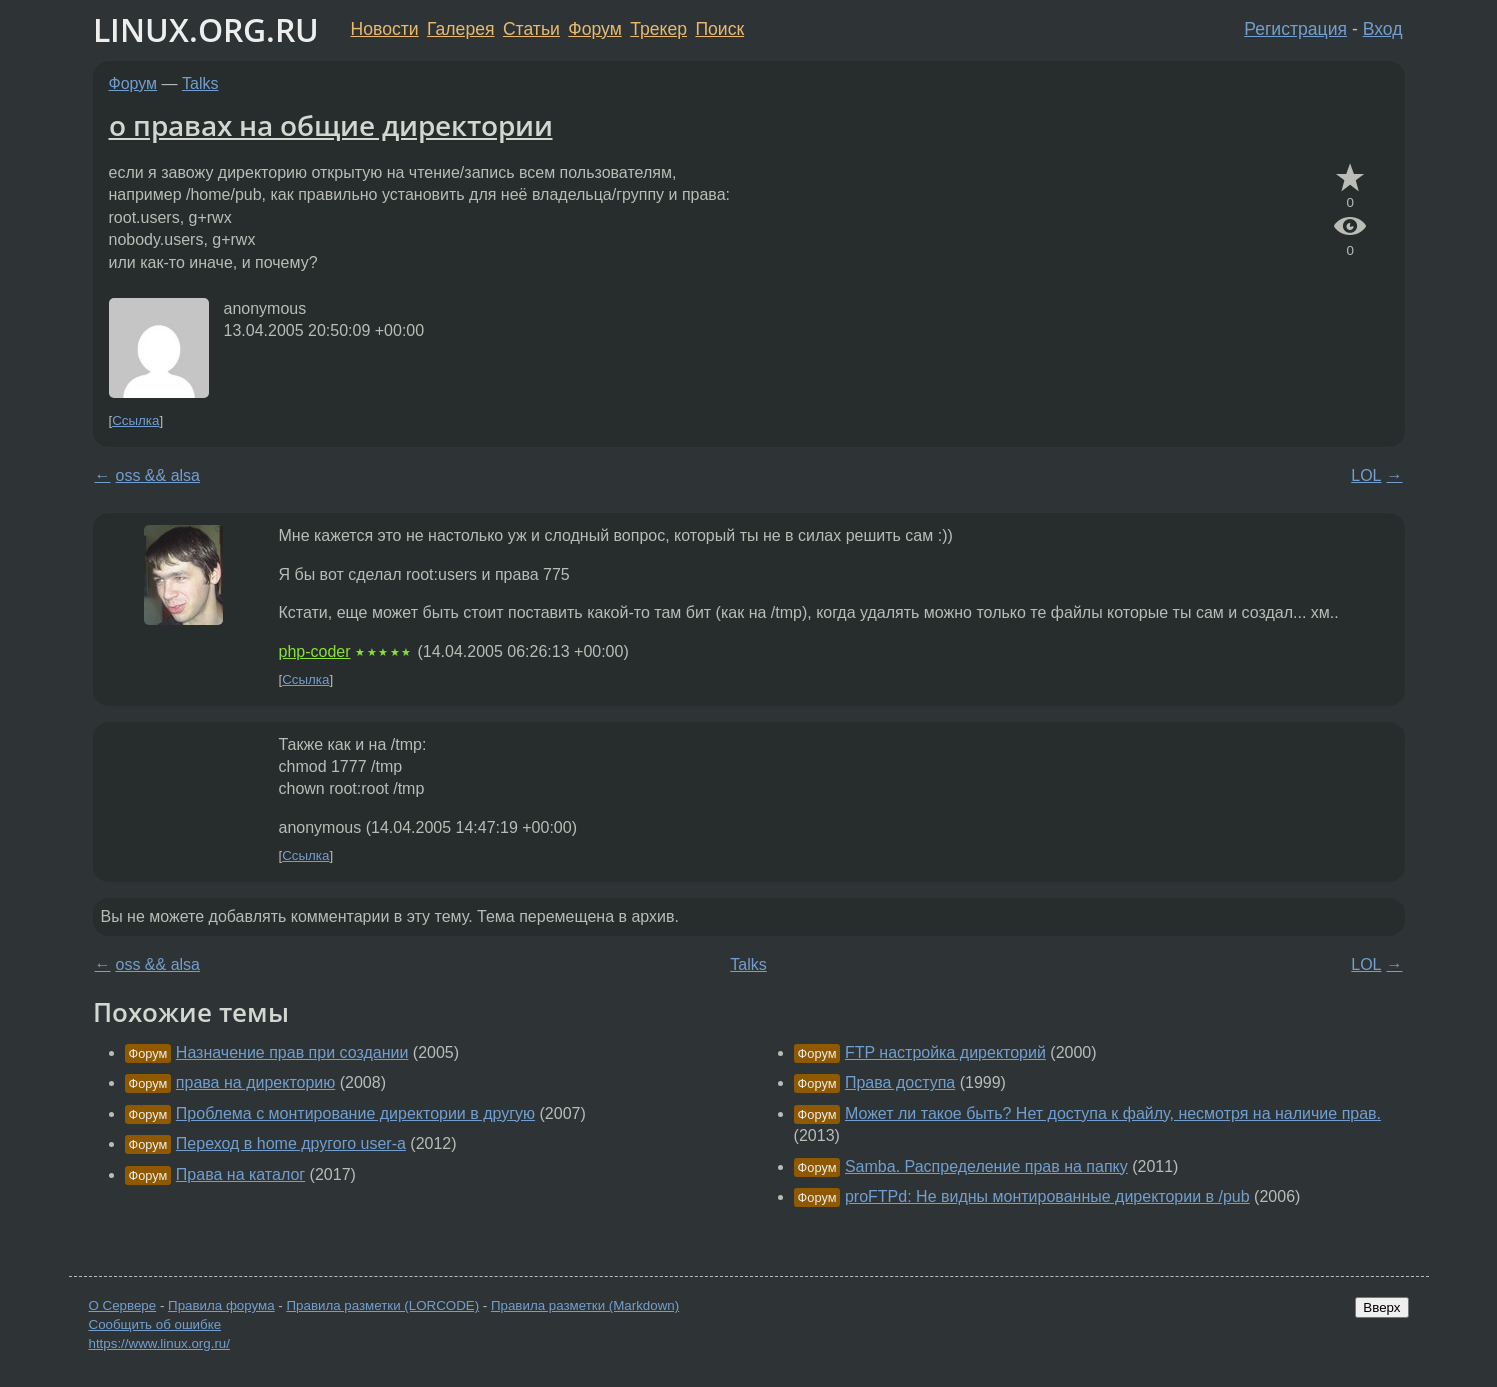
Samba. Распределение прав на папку (986, 1166)
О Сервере (123, 1305)
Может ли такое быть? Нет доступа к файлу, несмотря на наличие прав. (1113, 1113)
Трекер (658, 29)
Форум (594, 29)
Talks (200, 83)
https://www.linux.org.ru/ (159, 1343)
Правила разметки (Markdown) (585, 1305)
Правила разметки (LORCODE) (382, 1305)
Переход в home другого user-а (291, 1143)
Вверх (1381, 1307)
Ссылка (135, 420)
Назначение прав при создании (292, 1052)
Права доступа (900, 1082)
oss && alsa (158, 475)
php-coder (315, 651)
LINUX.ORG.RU (206, 29)
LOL (1366, 475)
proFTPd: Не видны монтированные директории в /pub (1047, 1196)
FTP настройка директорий (945, 1052)
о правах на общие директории (331, 125)
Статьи (531, 29)
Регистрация (1295, 29)
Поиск (719, 29)
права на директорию (255, 1082)
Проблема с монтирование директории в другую (355, 1113)
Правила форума (221, 1305)
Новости (385, 29)
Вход (1383, 29)
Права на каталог (240, 1174)
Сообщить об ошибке (155, 1324)
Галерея (460, 29)
